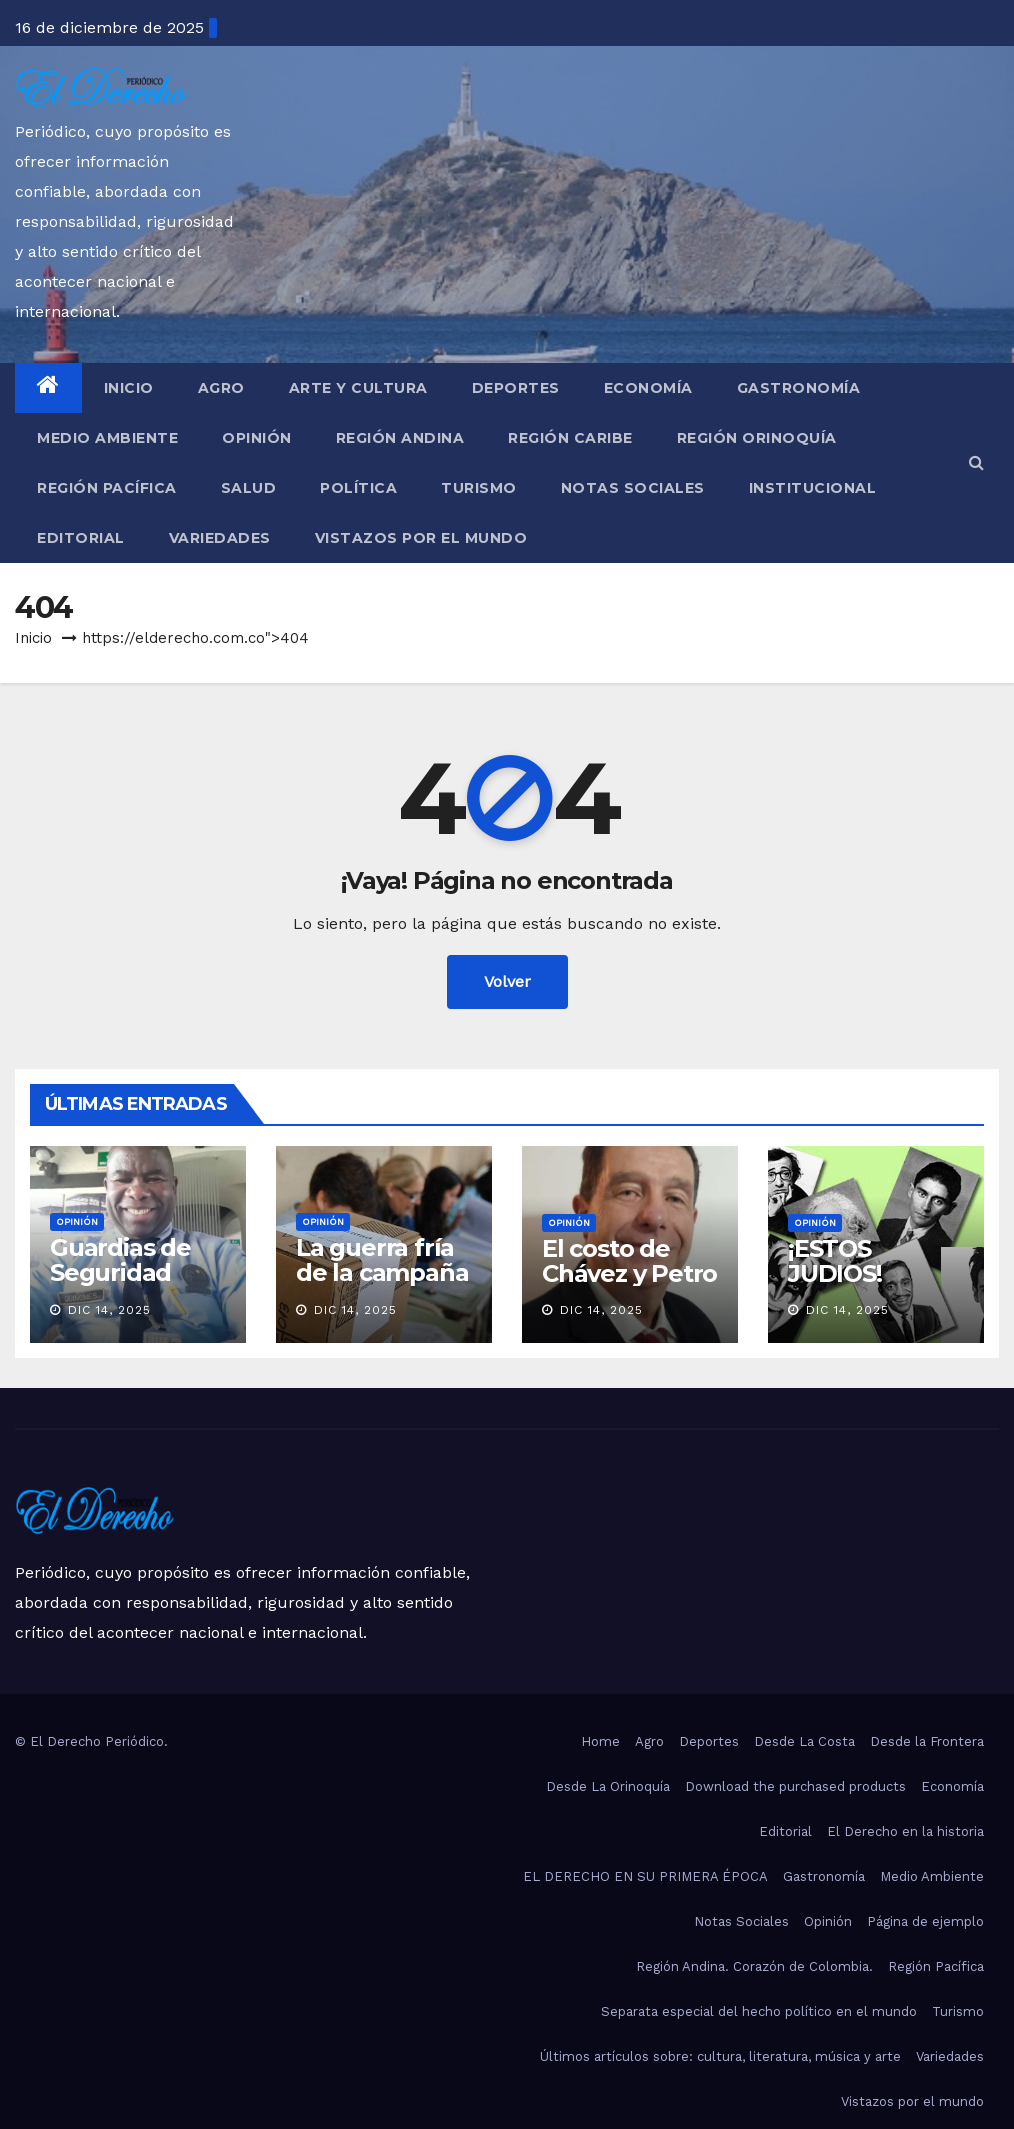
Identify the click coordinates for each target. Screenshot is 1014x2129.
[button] (976, 462)
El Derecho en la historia (905, 1831)
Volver (507, 981)
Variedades (220, 538)
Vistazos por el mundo (421, 538)
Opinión (257, 438)
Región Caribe (570, 438)
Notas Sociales (633, 488)
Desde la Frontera (927, 1741)
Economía (648, 388)
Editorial (81, 538)
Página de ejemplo (925, 1921)
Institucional (813, 488)
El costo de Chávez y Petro (629, 1261)
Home (600, 1741)
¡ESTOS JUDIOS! (835, 1261)
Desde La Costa (804, 1741)
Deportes (516, 388)
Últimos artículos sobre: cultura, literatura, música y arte (720, 2056)
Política (358, 488)
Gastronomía (799, 388)
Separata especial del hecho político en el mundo (759, 2011)
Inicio (129, 388)
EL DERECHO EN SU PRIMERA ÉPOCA (645, 1876)
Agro (221, 388)
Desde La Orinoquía (608, 1786)
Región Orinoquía (757, 438)
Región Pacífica (107, 488)
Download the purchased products (795, 1786)
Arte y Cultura (358, 388)
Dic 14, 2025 (109, 1310)
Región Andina (400, 438)
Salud (249, 488)
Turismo (479, 488)
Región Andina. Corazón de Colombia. (754, 1966)
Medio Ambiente (107, 438)
